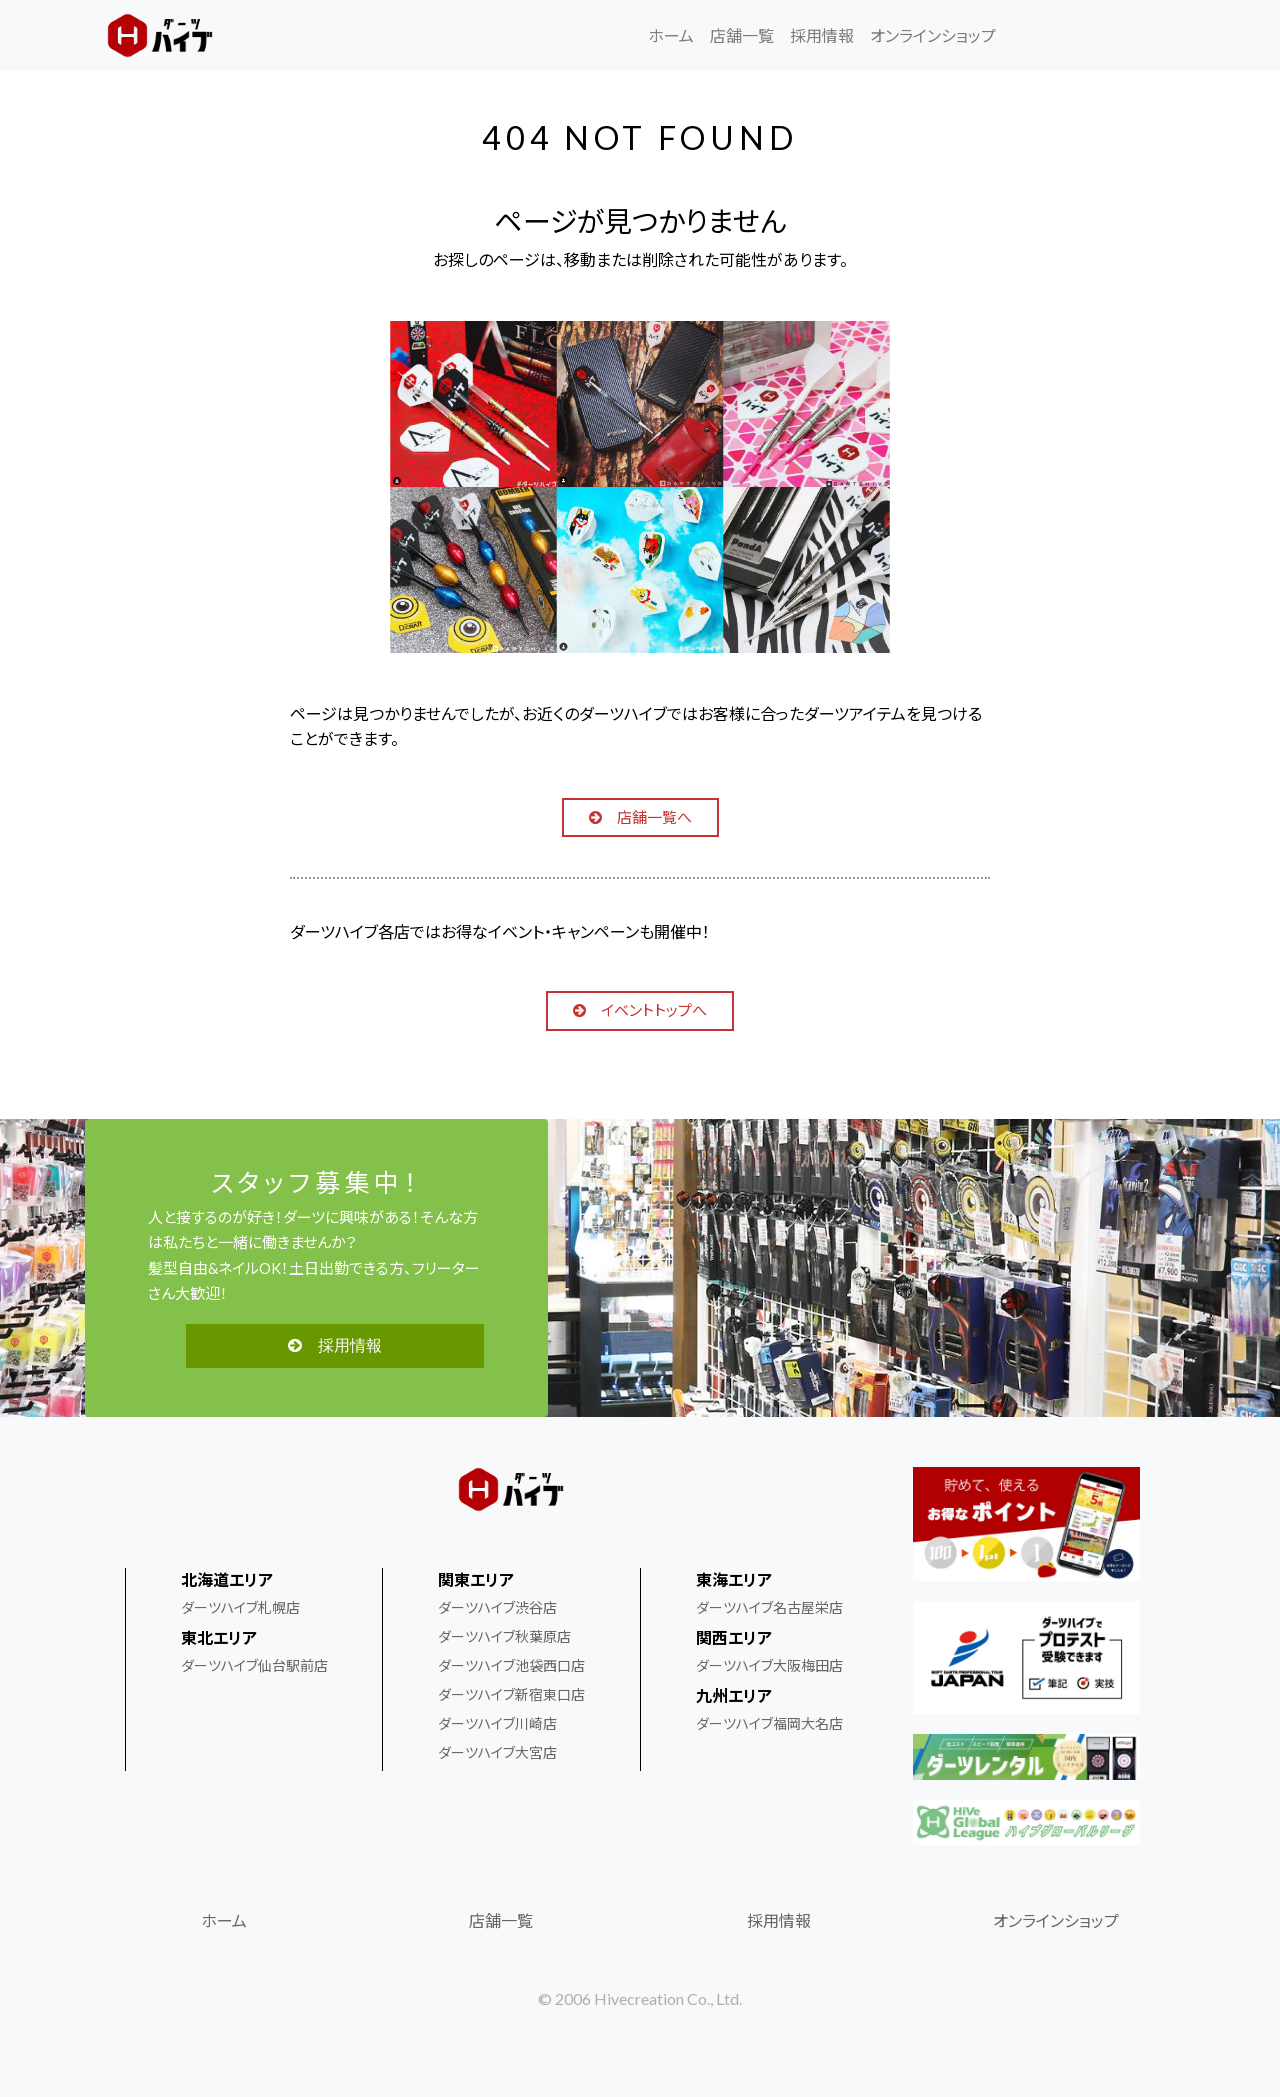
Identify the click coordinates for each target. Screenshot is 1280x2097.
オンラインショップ (933, 35)
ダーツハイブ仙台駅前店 (254, 1665)
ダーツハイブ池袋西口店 (511, 1665)
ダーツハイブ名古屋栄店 (769, 1607)
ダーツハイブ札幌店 (240, 1607)
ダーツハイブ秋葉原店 (504, 1636)
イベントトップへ (640, 1010)
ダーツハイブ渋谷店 (497, 1607)
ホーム (671, 35)
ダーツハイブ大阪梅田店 (769, 1665)
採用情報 (822, 35)
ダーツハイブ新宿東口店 (511, 1694)
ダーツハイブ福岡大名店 (769, 1723)
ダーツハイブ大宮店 (497, 1752)
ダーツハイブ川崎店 (497, 1723)
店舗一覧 (742, 35)
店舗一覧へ (640, 817)
